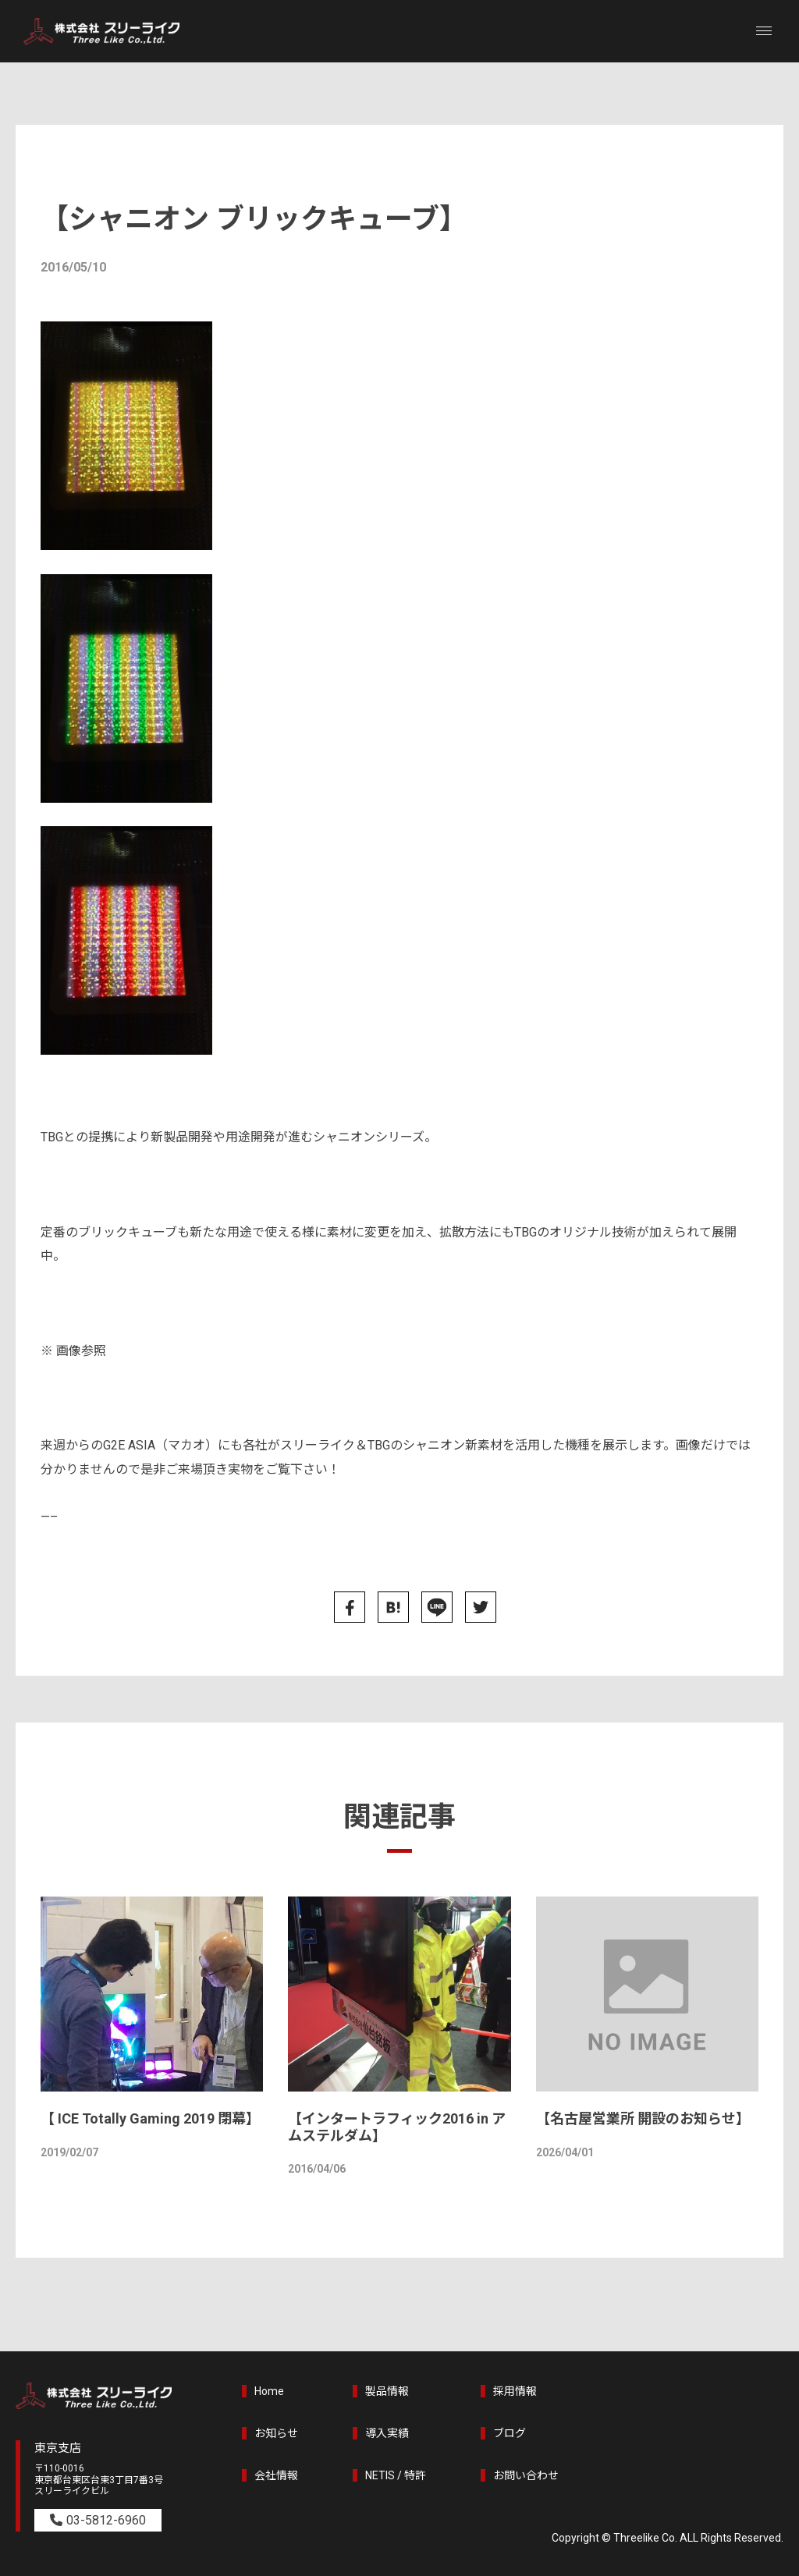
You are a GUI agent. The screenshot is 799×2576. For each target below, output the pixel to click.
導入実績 (387, 2433)
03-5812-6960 (106, 2520)
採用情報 (515, 2391)
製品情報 (387, 2391)
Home (269, 2391)
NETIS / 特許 (395, 2475)
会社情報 (276, 2475)
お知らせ (276, 2433)
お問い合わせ (526, 2475)
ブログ (509, 2433)
